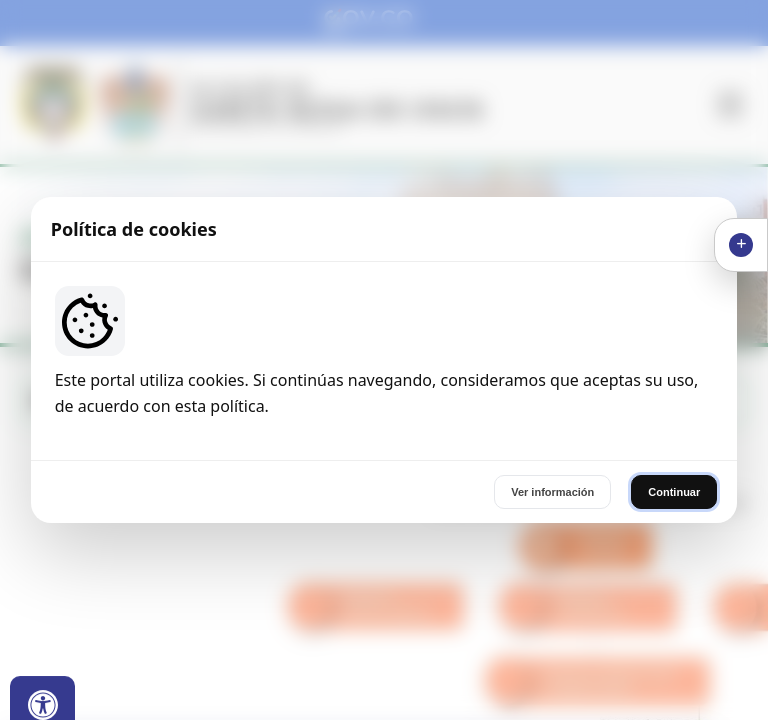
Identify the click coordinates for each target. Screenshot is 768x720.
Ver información (552, 492)
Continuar (674, 492)
